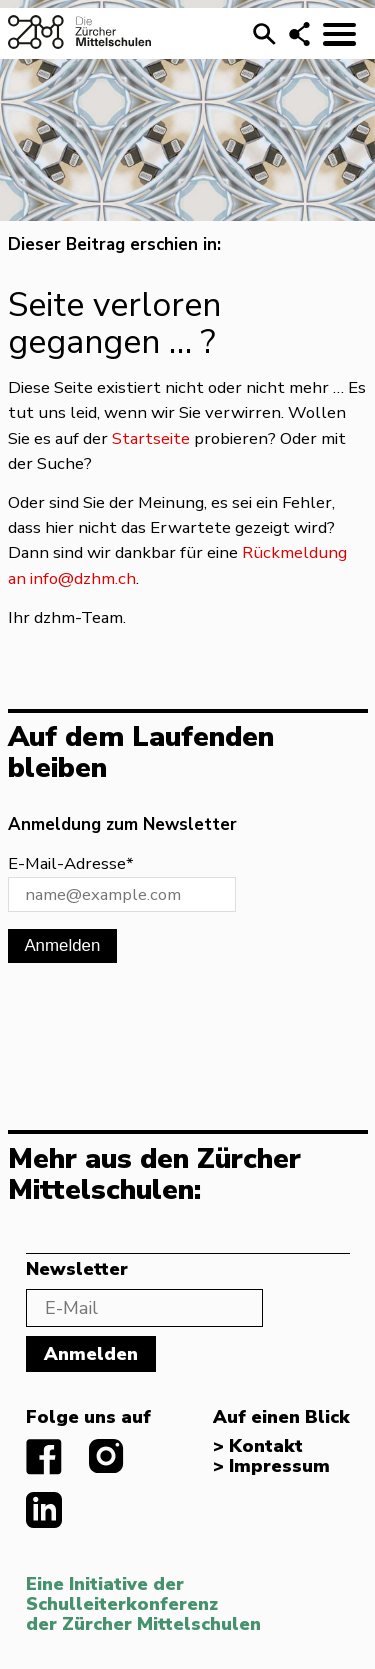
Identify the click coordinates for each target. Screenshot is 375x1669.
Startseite (151, 438)
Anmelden (62, 945)
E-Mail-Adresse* (71, 863)
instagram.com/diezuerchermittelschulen (107, 1457)
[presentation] (160, 1030)
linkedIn (44, 1510)
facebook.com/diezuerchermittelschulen (44, 1457)
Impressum (279, 1467)
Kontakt (266, 1447)
